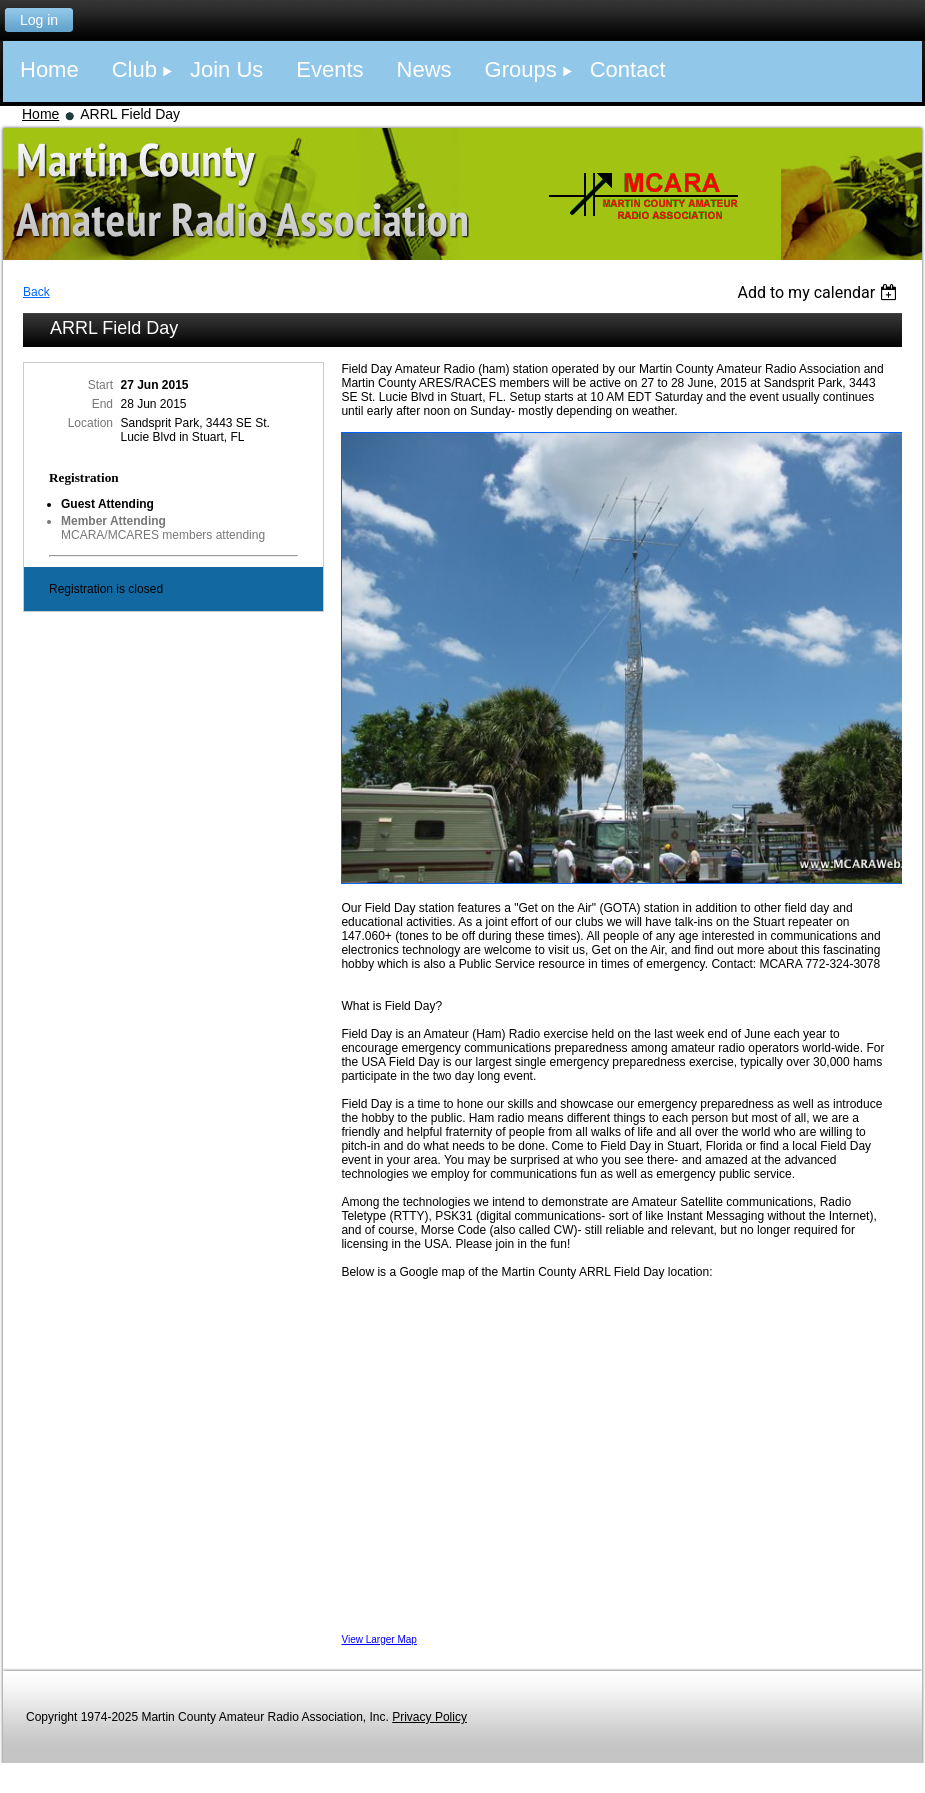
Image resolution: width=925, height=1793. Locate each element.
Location (90, 423)
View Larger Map (378, 1639)
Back (36, 292)
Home (40, 114)
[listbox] (819, 292)
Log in (39, 20)
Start (100, 385)
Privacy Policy (429, 1717)
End (102, 404)
